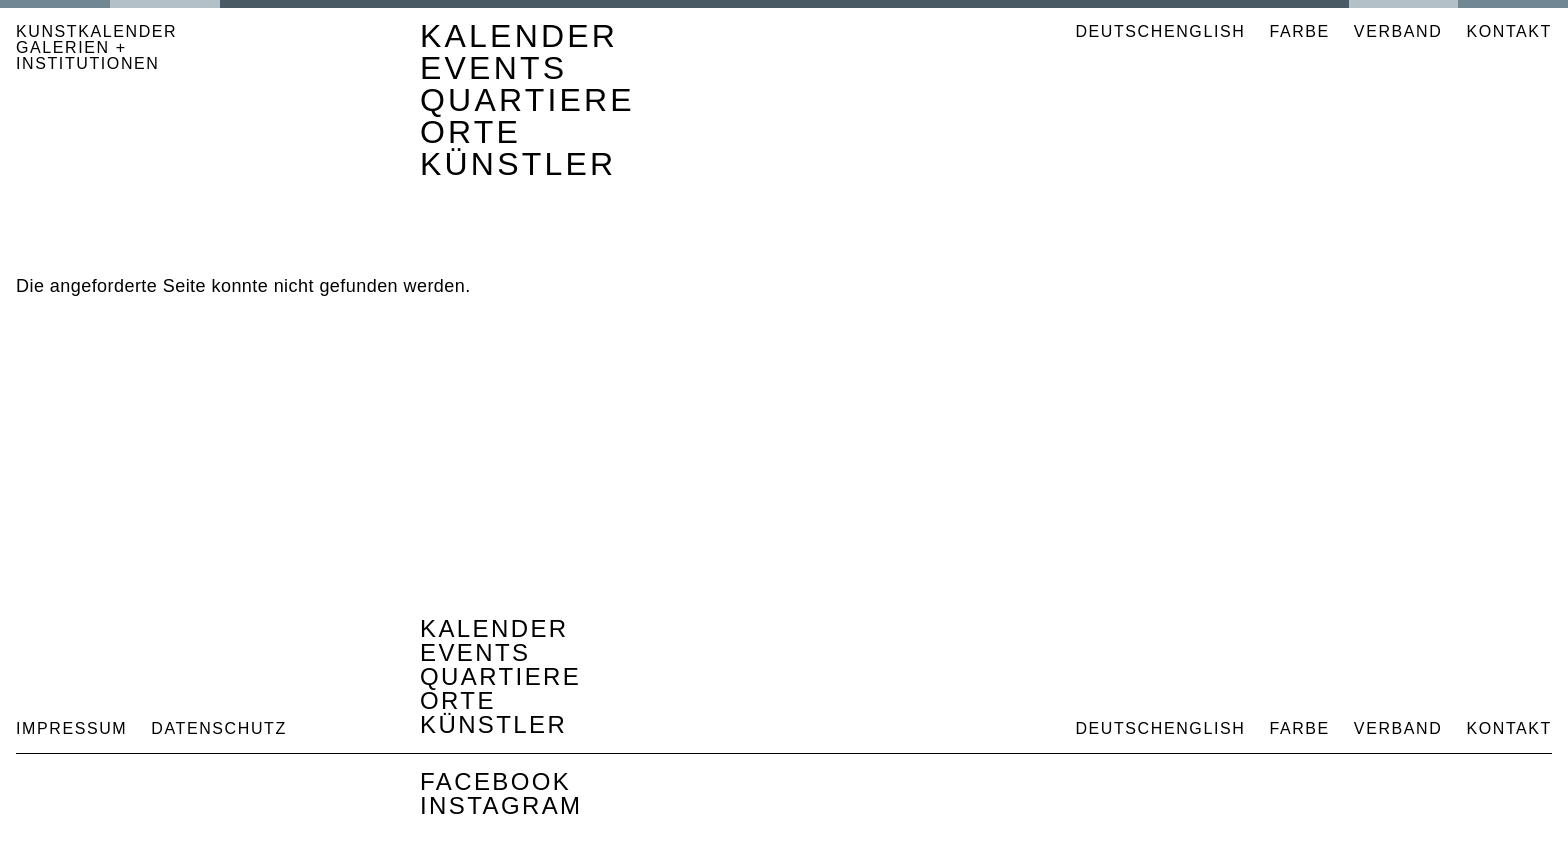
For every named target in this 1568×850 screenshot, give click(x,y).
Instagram (501, 805)
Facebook (495, 781)
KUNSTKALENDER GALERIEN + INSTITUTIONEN (96, 48)
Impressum (71, 728)
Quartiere (527, 100)
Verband (1398, 31)
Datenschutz (219, 728)
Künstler (518, 164)
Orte (470, 132)
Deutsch (1119, 31)
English (1204, 31)
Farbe (1299, 32)
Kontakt (1509, 31)
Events (493, 68)
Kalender (519, 36)
